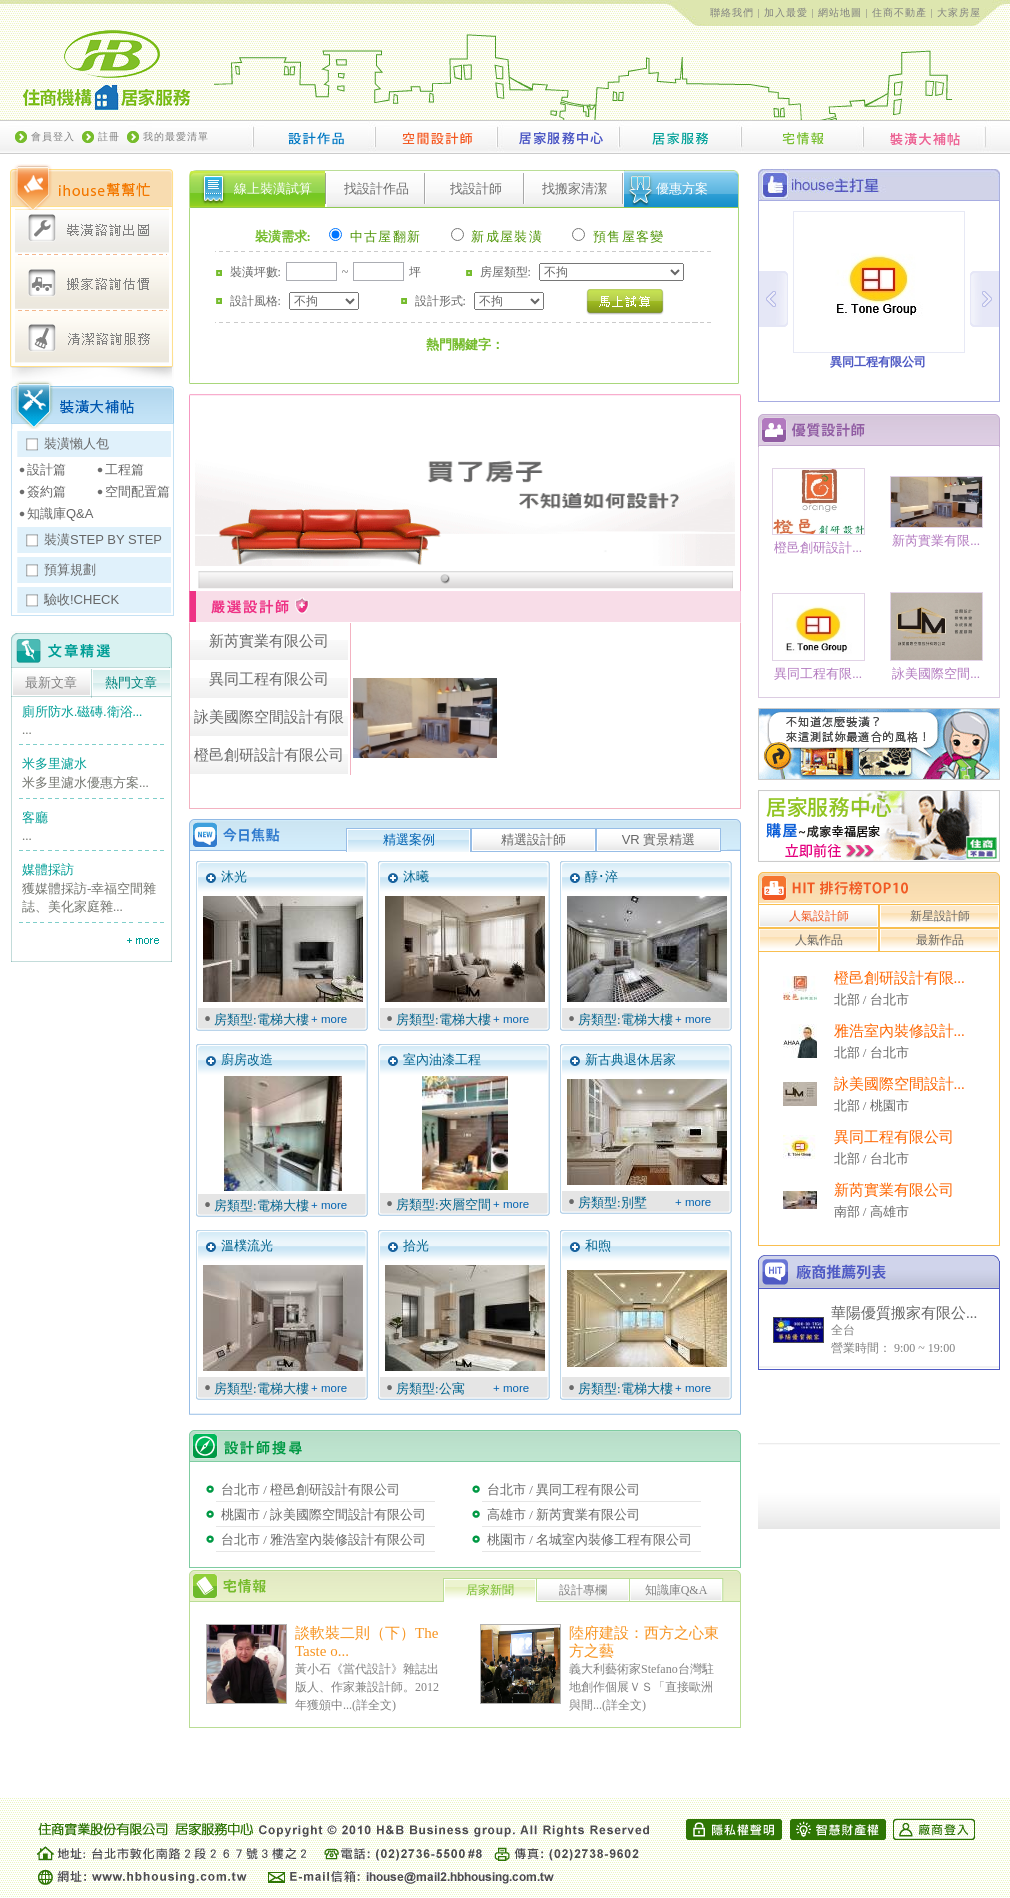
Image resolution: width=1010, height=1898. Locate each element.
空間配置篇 (137, 491)
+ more (329, 1019)
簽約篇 (46, 491)
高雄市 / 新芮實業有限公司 (563, 1514)
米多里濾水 (54, 763)
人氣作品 (819, 940)
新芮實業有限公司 (894, 1190)
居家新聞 (490, 1590)
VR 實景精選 (659, 839)
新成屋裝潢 (497, 236)
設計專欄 (583, 1590)
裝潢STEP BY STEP (103, 539)
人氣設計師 (819, 916)
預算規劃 (70, 569)
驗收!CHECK (81, 599)
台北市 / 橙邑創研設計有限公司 (310, 1489)
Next (984, 299)
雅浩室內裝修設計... (899, 1031)
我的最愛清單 (176, 136)
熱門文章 (131, 683)
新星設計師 (940, 916)
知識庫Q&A (60, 513)
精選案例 (409, 839)
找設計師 (476, 188)
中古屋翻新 (375, 236)
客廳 (35, 817)
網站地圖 (840, 12)
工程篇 (124, 469)
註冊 (109, 136)
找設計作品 (376, 188)
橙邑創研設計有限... (899, 978)
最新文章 (51, 683)
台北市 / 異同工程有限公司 (563, 1489)
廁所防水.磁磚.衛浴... (82, 711)
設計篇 (46, 469)
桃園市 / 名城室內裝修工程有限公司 (589, 1539)
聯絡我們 (732, 12)
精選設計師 (533, 839)
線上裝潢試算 (273, 188)
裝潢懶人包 (76, 443)
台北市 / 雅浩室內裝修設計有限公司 (323, 1539)
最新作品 (940, 940)
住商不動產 (899, 12)
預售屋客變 (618, 236)
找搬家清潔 (574, 188)
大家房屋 (959, 12)
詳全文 (374, 1705)
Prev (773, 299)
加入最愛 (786, 12)
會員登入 (53, 136)
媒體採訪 (48, 869)
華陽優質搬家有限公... (904, 1313)
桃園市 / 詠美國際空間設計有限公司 (323, 1514)
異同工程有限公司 (894, 1137)
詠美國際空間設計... (899, 1084)
